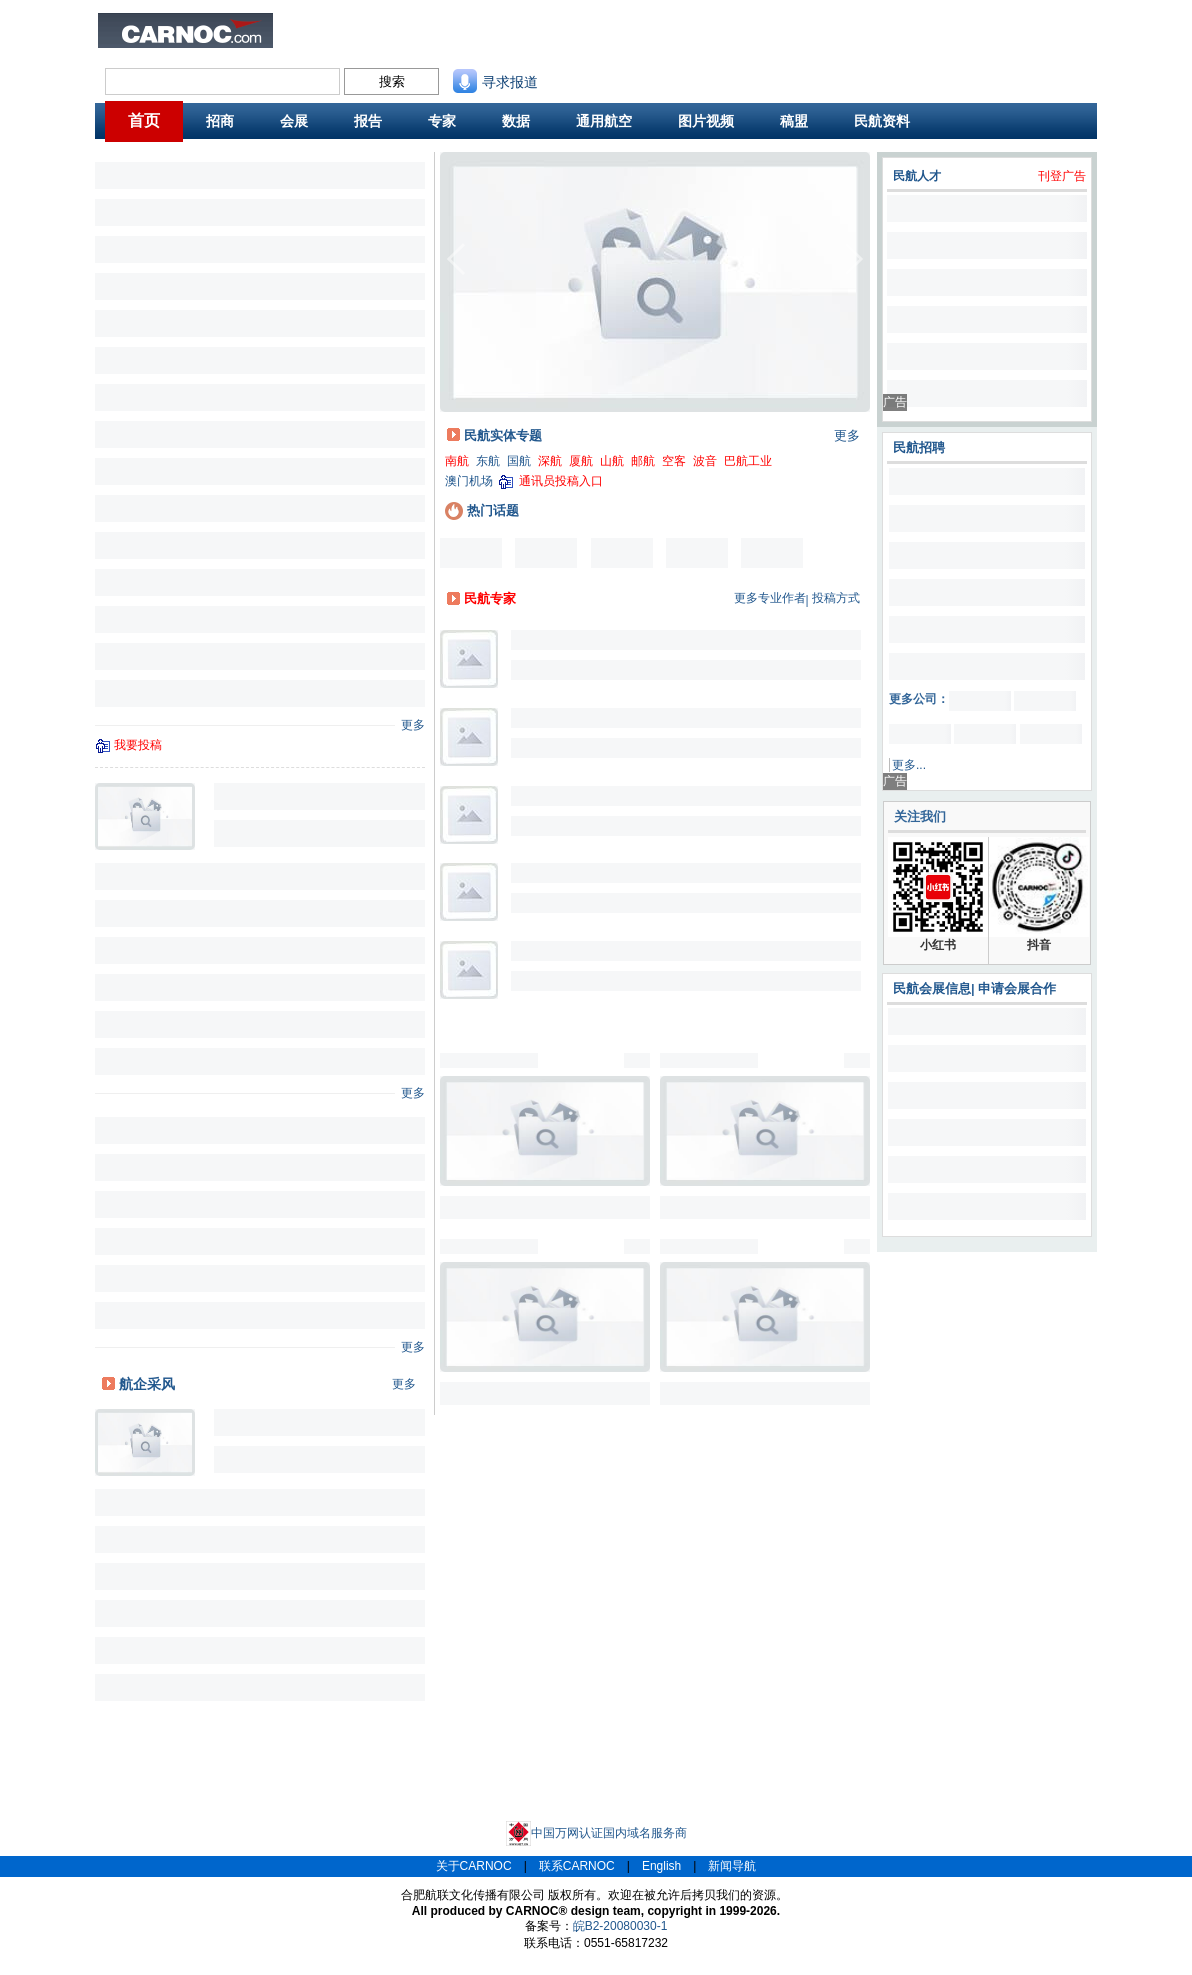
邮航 (643, 461)
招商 (220, 121)
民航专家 (490, 598)
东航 (488, 461)
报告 (368, 121)
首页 (144, 120)
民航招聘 (438, 26)
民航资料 (590, 26)
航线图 (508, 43)
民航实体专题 (503, 435)
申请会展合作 (1017, 988)
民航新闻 (362, 26)
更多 (413, 725)
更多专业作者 (770, 598)
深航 (550, 461)
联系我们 (666, 26)
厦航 (581, 461)
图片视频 (706, 121)
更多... (909, 765)
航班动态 (590, 43)
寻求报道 (495, 82)
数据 (516, 121)
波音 (705, 461)
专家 (442, 121)
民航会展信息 (932, 988)
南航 (457, 461)
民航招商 (514, 26)
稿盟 (794, 121)
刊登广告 (1062, 176)
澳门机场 (469, 481)
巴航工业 (748, 461)
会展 (294, 121)
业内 (305, 26)
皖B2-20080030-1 (620, 1926)
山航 (612, 461)
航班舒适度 (368, 43)
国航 (519, 461)
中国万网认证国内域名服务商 (596, 1833)
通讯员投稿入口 (561, 481)
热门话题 (482, 510)
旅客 (305, 43)
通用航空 (604, 121)
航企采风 (147, 1384)
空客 (674, 461)
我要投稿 (138, 745)
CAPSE (434, 43)
